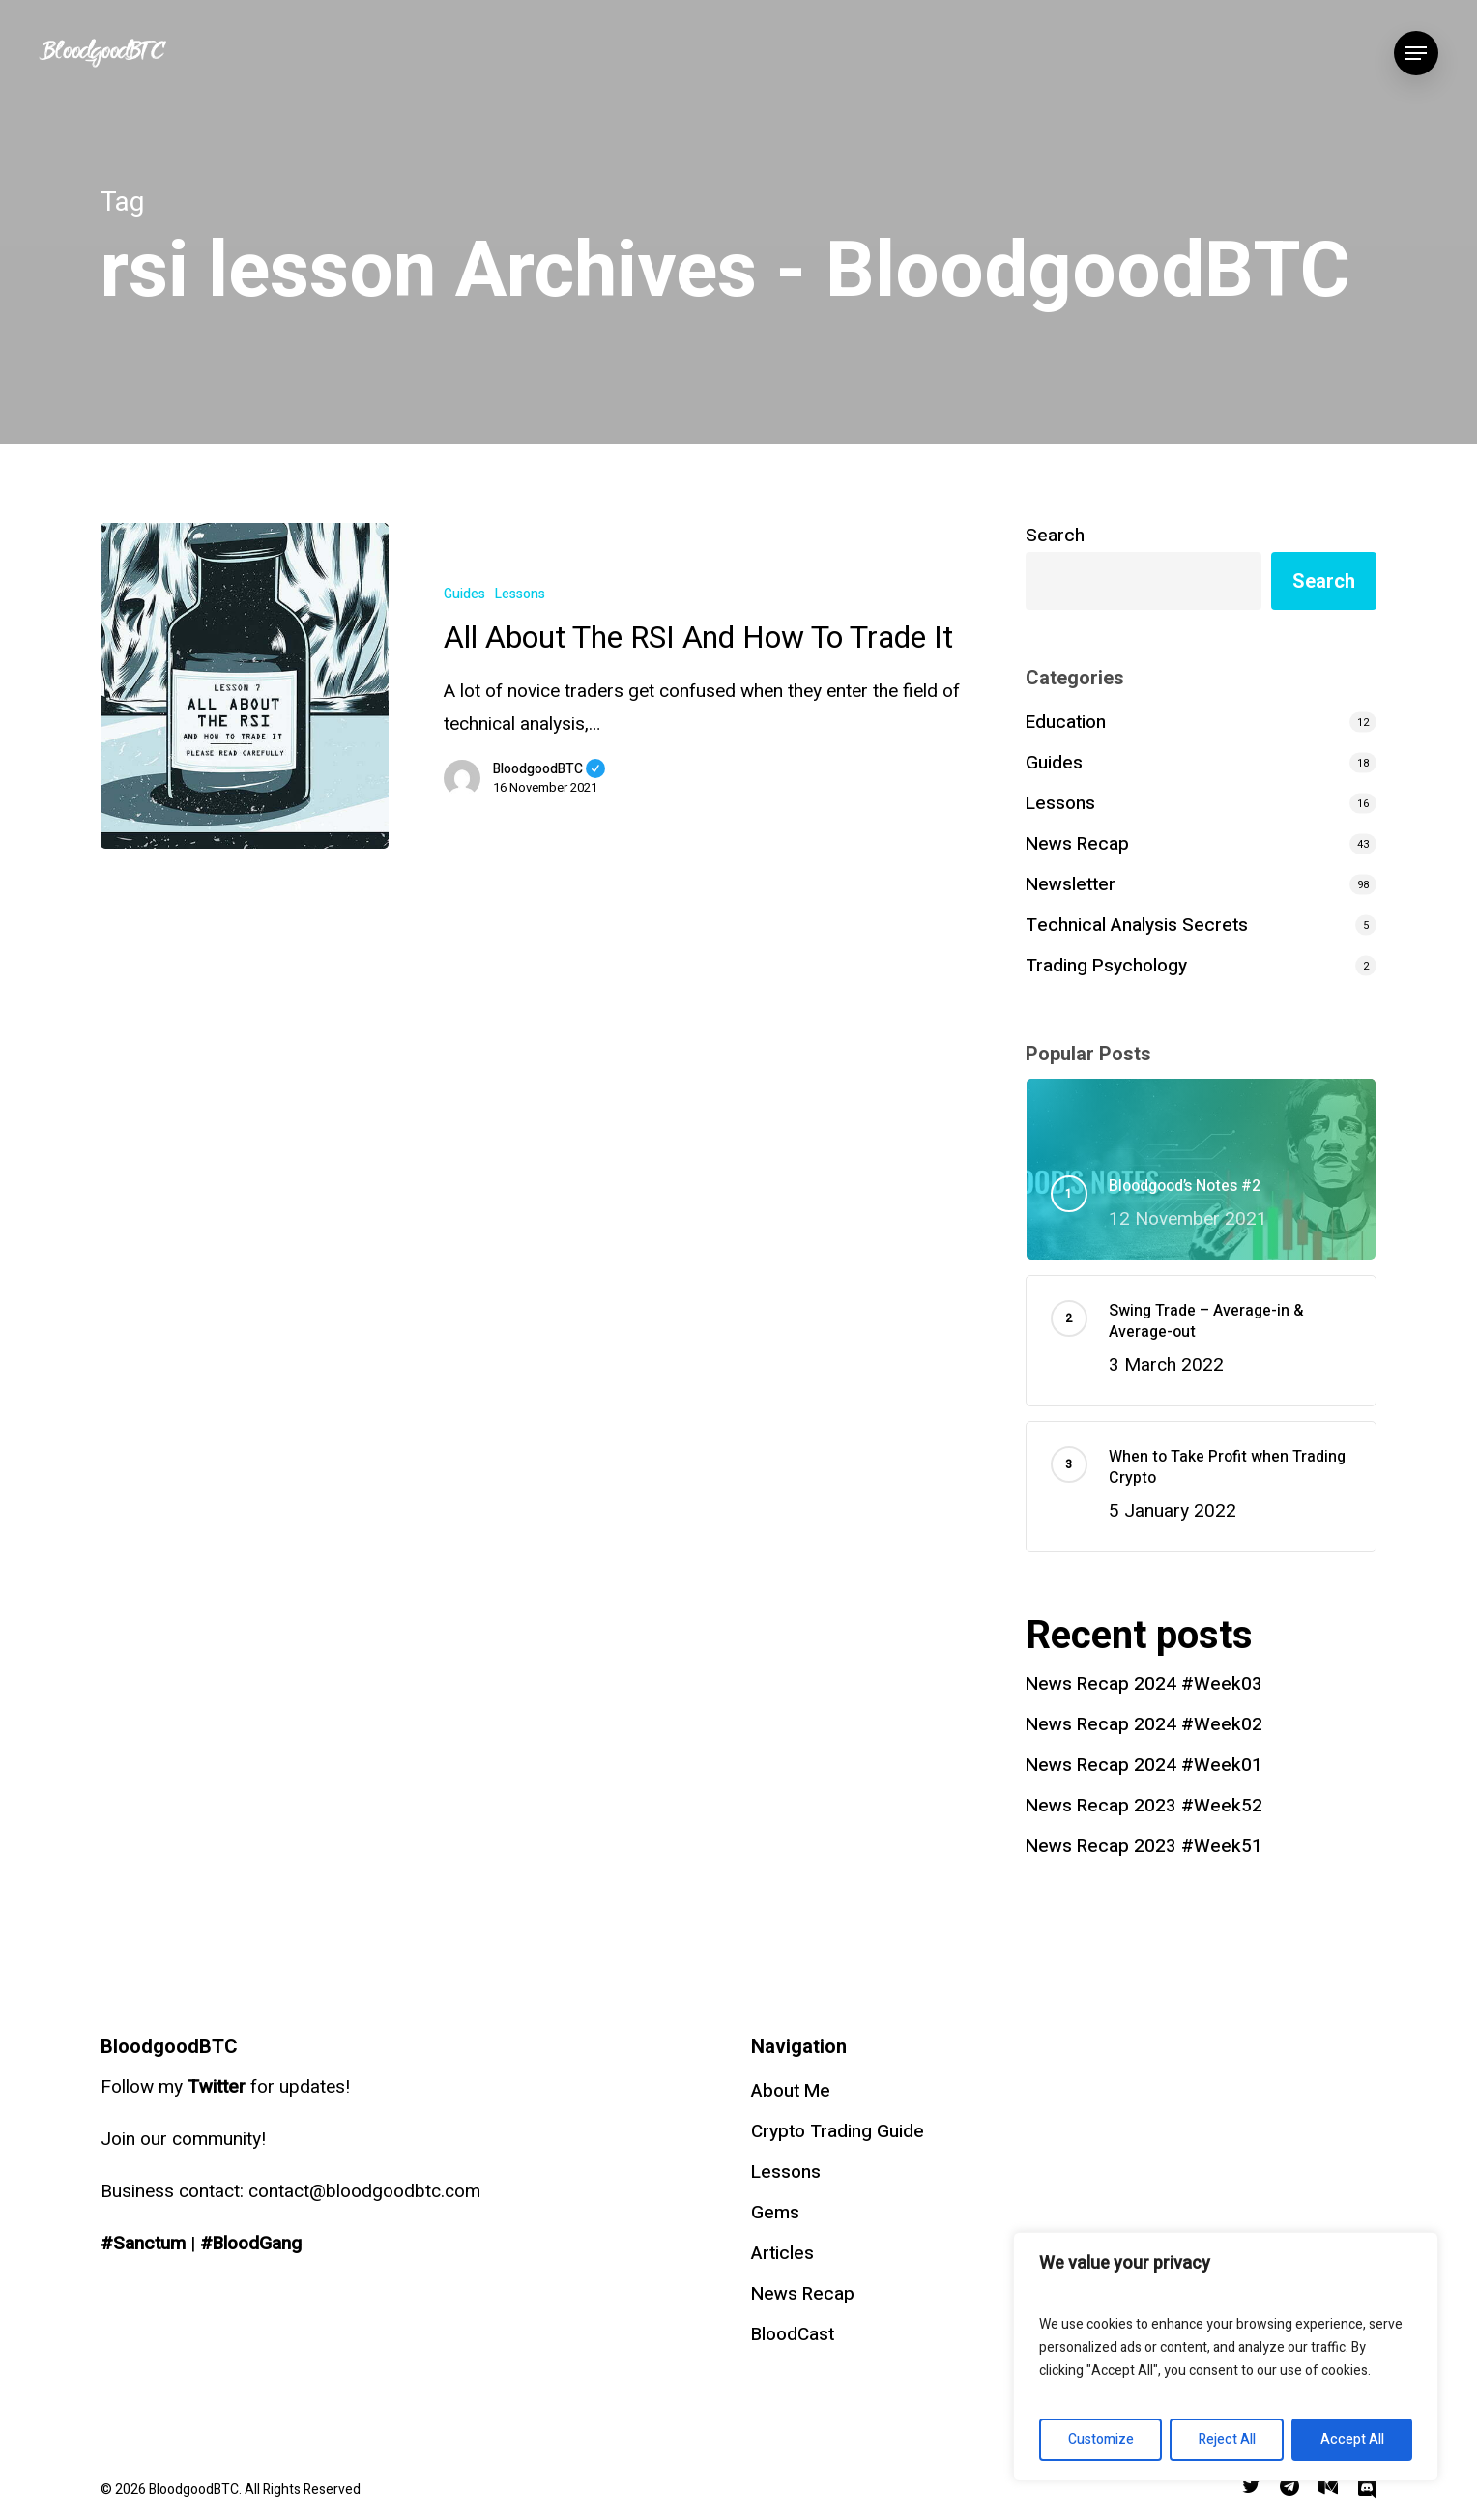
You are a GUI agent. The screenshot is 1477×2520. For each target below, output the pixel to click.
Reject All (1227, 2439)
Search (1055, 535)
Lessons (520, 594)
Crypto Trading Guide (837, 2131)
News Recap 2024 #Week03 (1144, 1683)
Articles (782, 2253)
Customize (1101, 2439)
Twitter (217, 2086)
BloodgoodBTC (549, 769)
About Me (790, 2090)
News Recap (1077, 843)
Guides (464, 594)
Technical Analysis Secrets (1137, 925)
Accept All (1352, 2439)
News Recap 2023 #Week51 (1144, 1846)
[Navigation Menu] (1416, 53)
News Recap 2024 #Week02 (1144, 1724)
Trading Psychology (1106, 965)
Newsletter (1070, 884)
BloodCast (792, 2334)
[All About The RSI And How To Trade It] (245, 686)
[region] (1225, 2356)
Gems (775, 2212)
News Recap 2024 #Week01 (1144, 1765)
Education (1066, 722)
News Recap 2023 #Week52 (1144, 1805)
